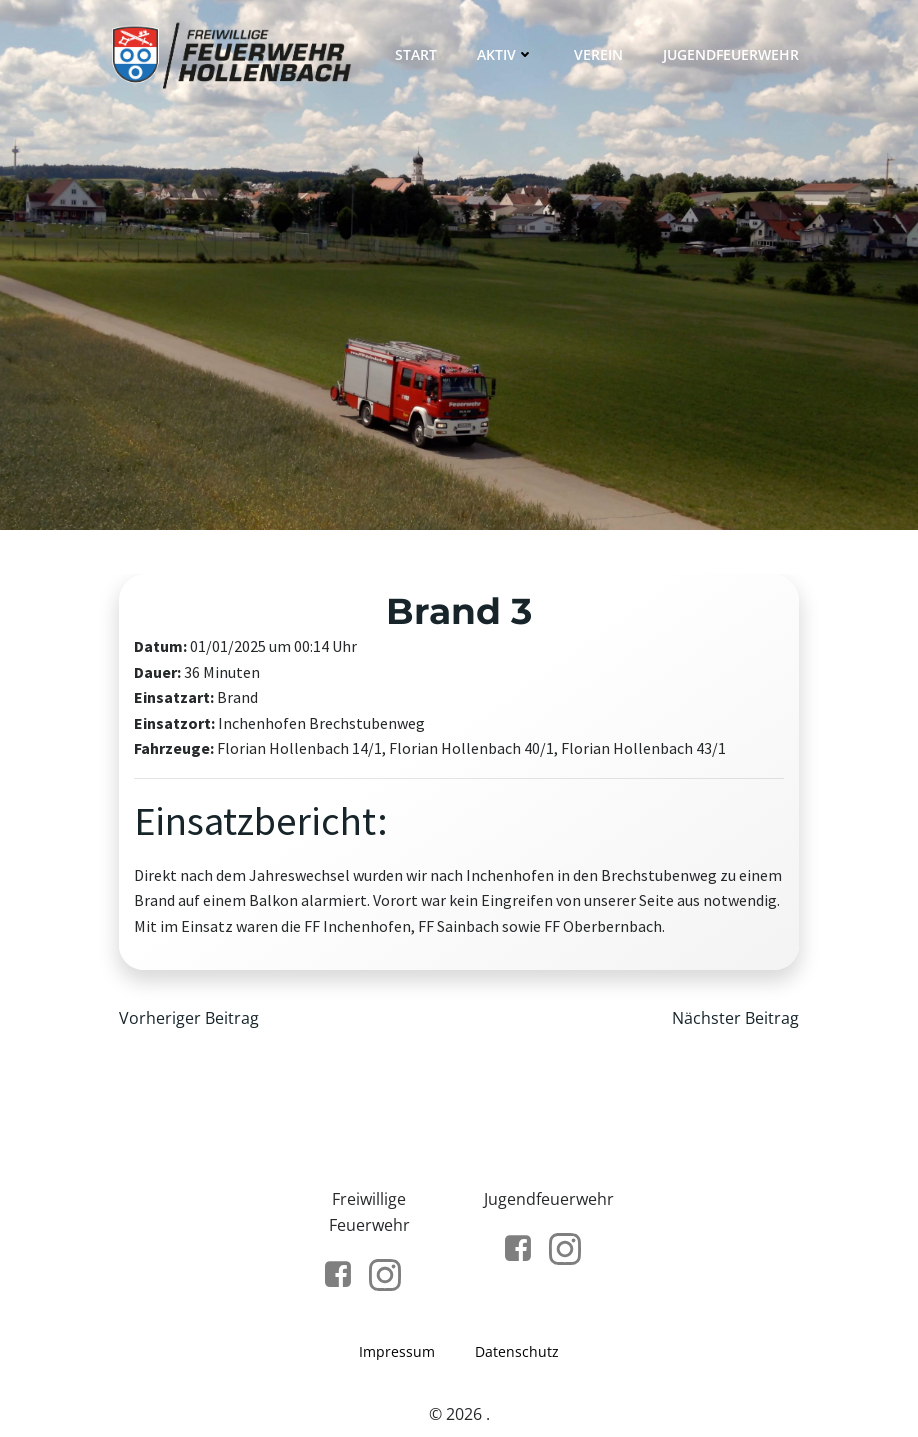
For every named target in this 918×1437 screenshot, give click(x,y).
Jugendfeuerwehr (731, 54)
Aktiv (505, 54)
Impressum (397, 1351)
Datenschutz (517, 1351)
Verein (598, 54)
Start (416, 54)
